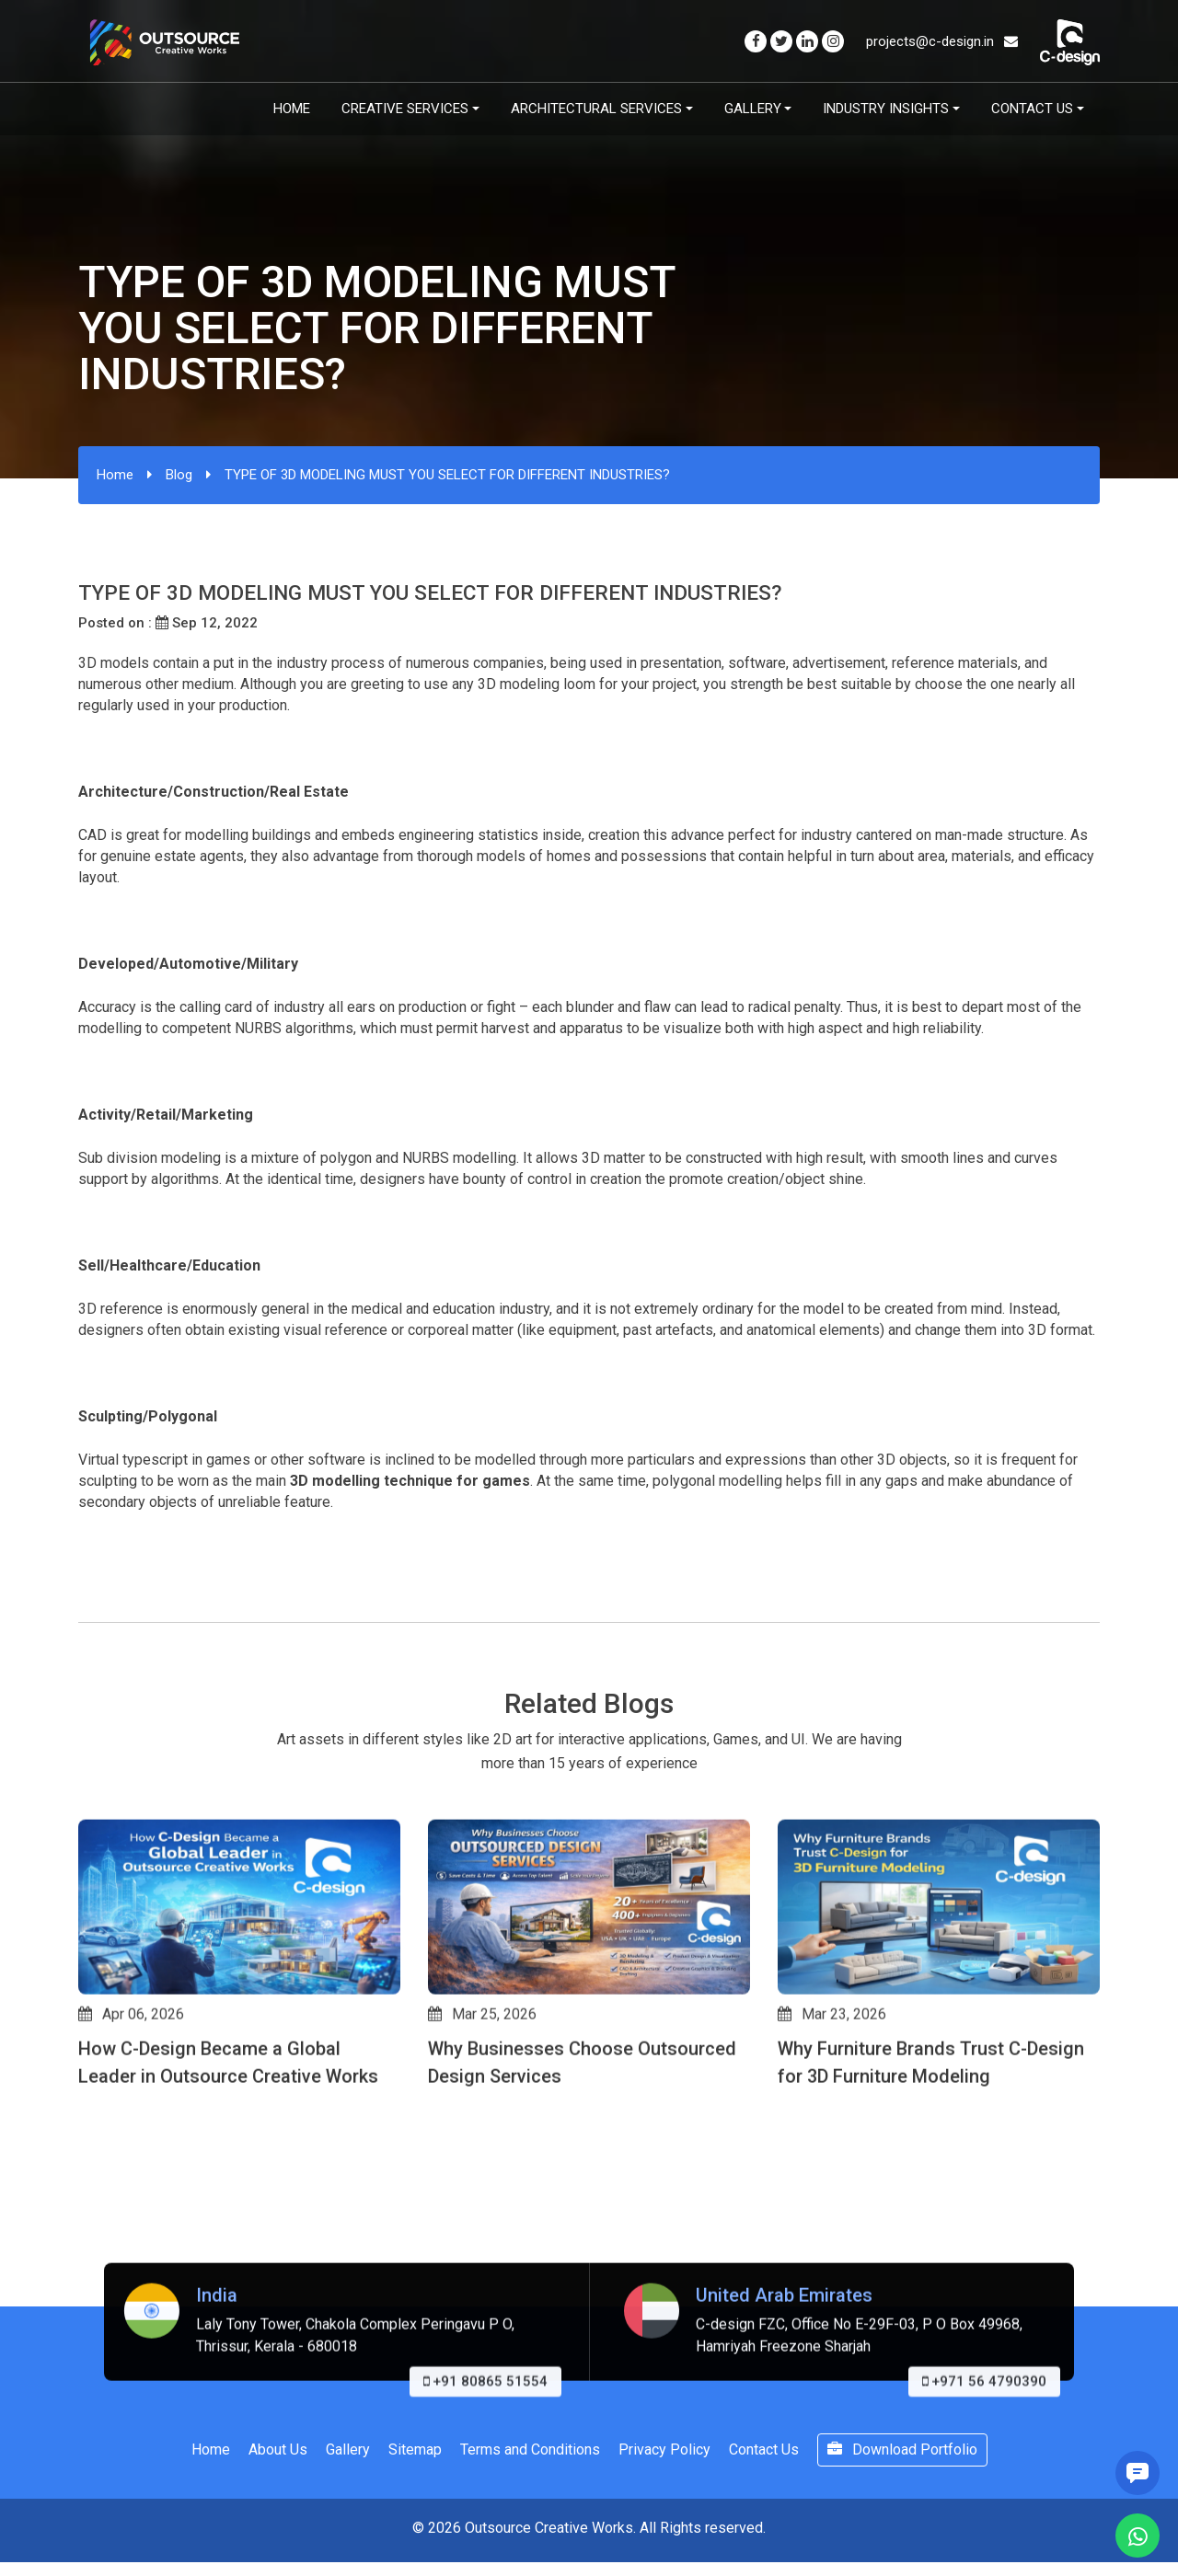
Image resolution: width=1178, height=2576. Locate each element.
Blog (179, 474)
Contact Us (1032, 108)
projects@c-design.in (942, 41)
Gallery (752, 108)
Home (291, 108)
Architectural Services (596, 108)
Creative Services (404, 108)
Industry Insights (886, 108)
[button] (86, 2246)
